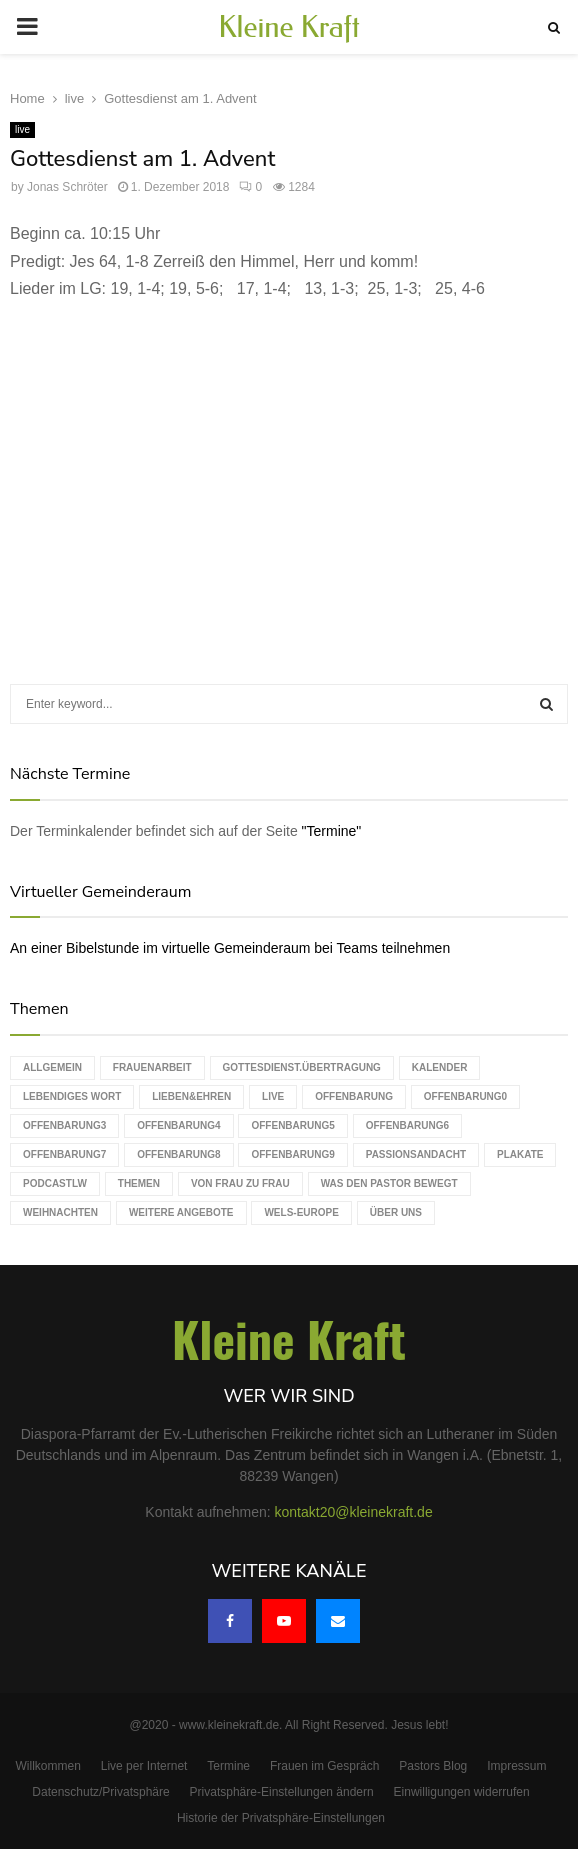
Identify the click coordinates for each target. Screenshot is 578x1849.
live (22, 129)
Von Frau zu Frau (240, 1183)
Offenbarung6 (407, 1125)
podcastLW (55, 1183)
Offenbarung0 (465, 1096)
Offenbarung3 (64, 1125)
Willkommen (48, 1766)
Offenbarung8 (178, 1154)
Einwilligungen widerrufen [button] (462, 1792)
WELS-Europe (301, 1212)
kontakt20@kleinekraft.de (354, 1512)
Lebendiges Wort (72, 1096)
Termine (228, 1766)
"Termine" (332, 831)
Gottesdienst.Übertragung (302, 1067)
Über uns (396, 1212)
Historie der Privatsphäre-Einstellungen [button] (281, 1818)
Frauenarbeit (152, 1067)
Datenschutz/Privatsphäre (100, 1792)
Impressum (516, 1766)
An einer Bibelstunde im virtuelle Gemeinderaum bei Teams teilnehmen (230, 948)
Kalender (440, 1067)
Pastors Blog (433, 1766)
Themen (139, 1183)
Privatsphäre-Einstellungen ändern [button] (282, 1792)
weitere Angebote (181, 1212)
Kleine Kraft (289, 27)
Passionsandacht (416, 1154)
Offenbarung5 (292, 1125)
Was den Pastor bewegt (389, 1183)
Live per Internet (144, 1766)
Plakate (520, 1154)
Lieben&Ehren (191, 1096)
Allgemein (52, 1067)
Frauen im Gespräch (324, 1766)
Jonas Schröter (67, 187)
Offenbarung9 (292, 1154)
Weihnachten (60, 1212)
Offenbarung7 (64, 1154)
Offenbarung (354, 1096)
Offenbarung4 (178, 1125)
